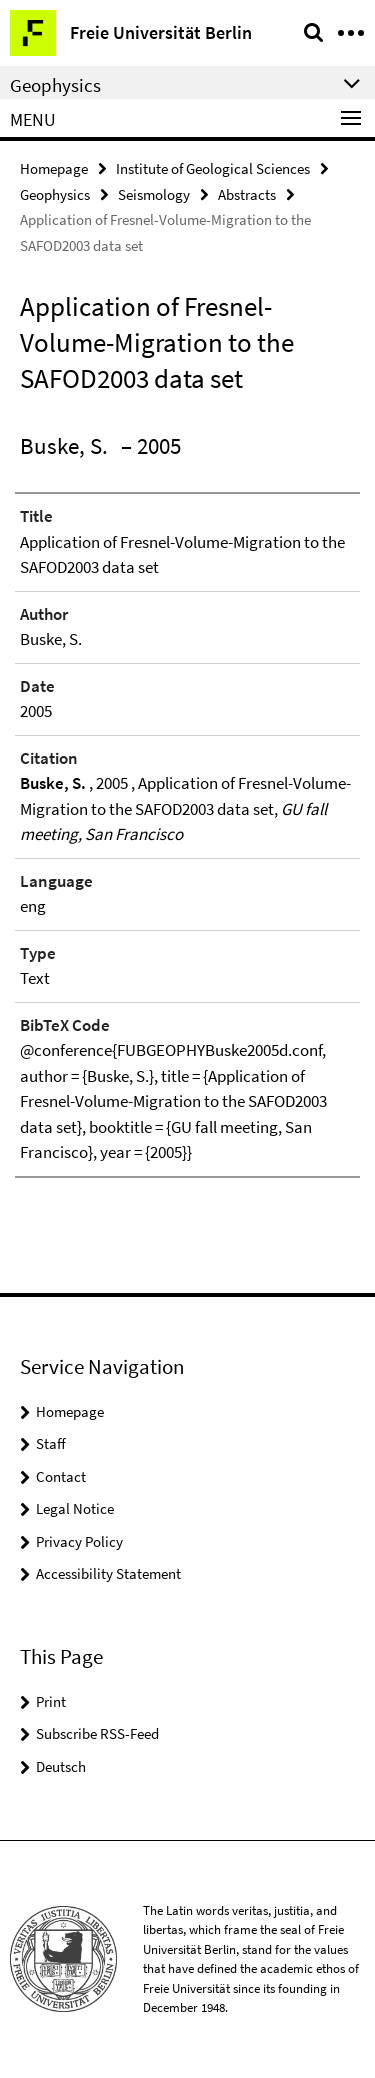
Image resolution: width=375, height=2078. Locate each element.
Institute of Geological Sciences (213, 168)
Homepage (54, 168)
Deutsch (61, 1766)
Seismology (154, 194)
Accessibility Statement (108, 1573)
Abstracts (247, 194)
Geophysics (55, 194)
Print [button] (51, 1701)
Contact (61, 1476)
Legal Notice (75, 1508)
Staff (51, 1443)
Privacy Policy (79, 1541)
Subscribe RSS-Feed (97, 1733)
